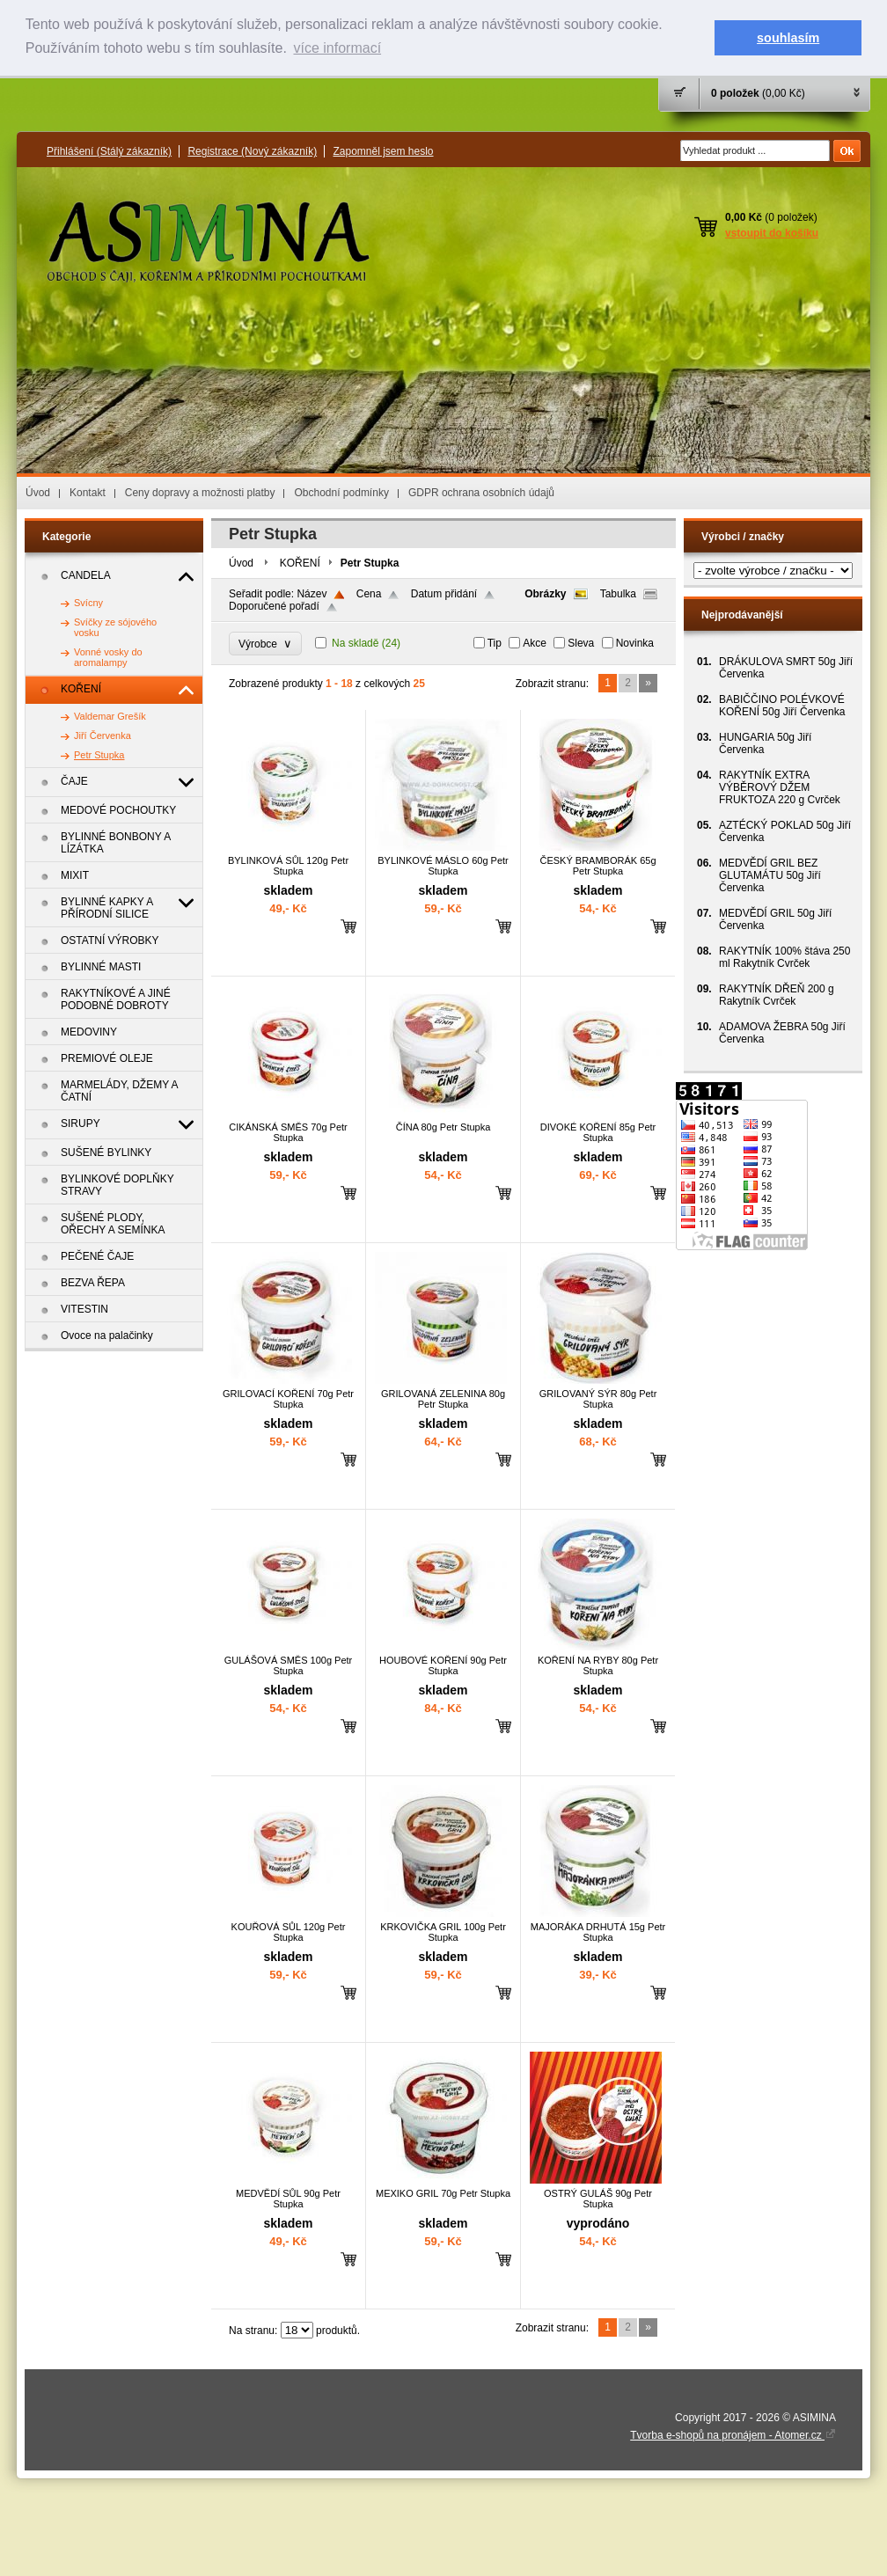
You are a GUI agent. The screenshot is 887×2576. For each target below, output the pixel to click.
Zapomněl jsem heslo (383, 151)
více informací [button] (337, 47)
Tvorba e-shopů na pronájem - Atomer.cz (733, 2435)
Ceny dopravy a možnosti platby (200, 493)
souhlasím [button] (788, 38)
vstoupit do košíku (771, 233)
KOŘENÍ (300, 563)
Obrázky (545, 594)
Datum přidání (444, 594)
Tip (494, 643)
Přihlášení (109, 151)
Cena (369, 594)
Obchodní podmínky (341, 493)
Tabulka (618, 594)
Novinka (635, 643)
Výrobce (265, 643)
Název (311, 594)
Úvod (38, 493)
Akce (534, 643)
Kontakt (88, 493)
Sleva (581, 643)
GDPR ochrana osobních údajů (481, 493)
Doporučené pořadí (274, 606)
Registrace (252, 151)
